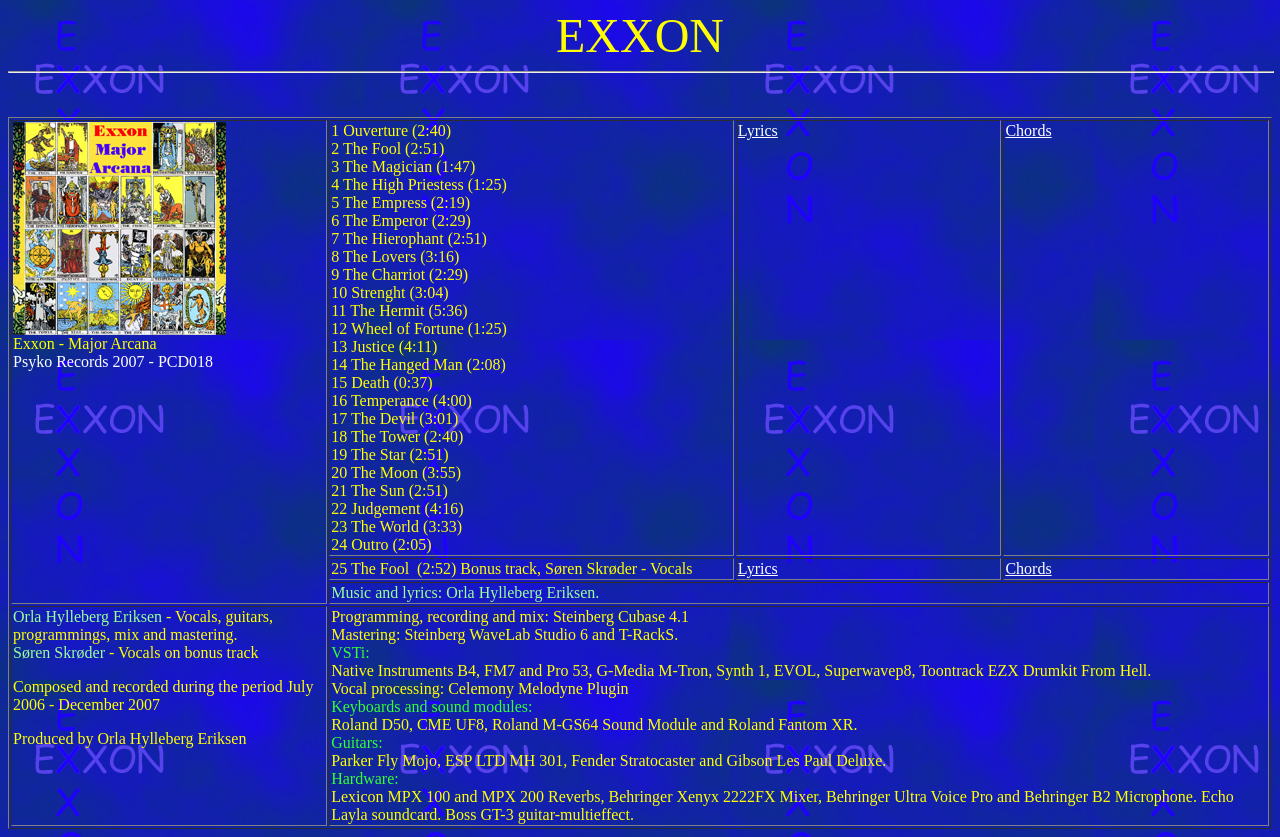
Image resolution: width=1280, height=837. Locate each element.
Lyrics (758, 130)
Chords (1028, 130)
